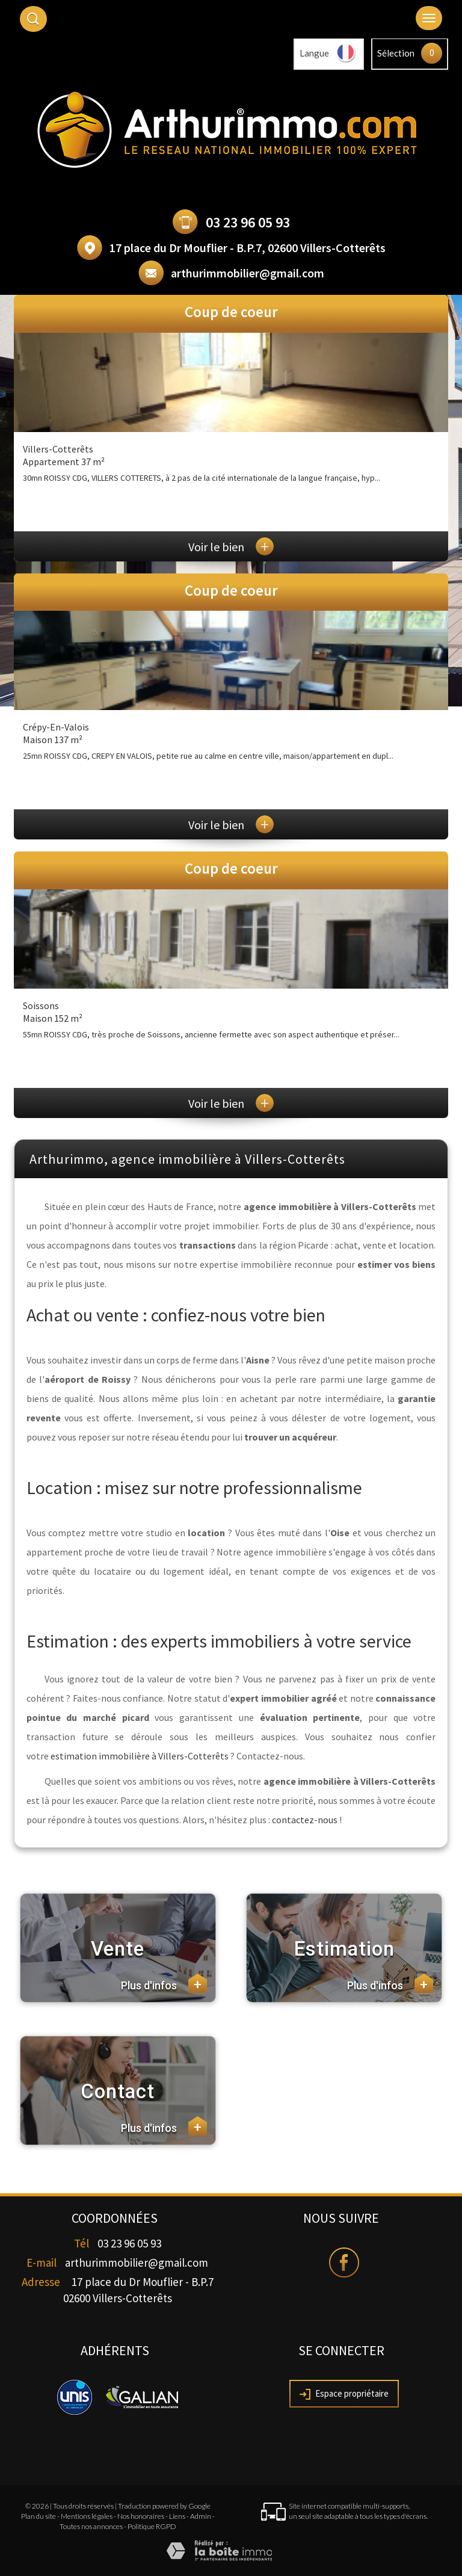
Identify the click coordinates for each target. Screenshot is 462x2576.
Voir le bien (231, 546)
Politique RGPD (152, 2526)
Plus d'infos (164, 1983)
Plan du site (38, 2516)
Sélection (395, 53)
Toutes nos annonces (91, 2526)
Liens (177, 2516)
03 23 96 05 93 (248, 222)
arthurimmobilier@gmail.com (247, 272)
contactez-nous (304, 1820)
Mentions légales (86, 2516)
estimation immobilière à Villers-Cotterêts (140, 1756)
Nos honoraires (140, 2516)
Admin (200, 2516)
